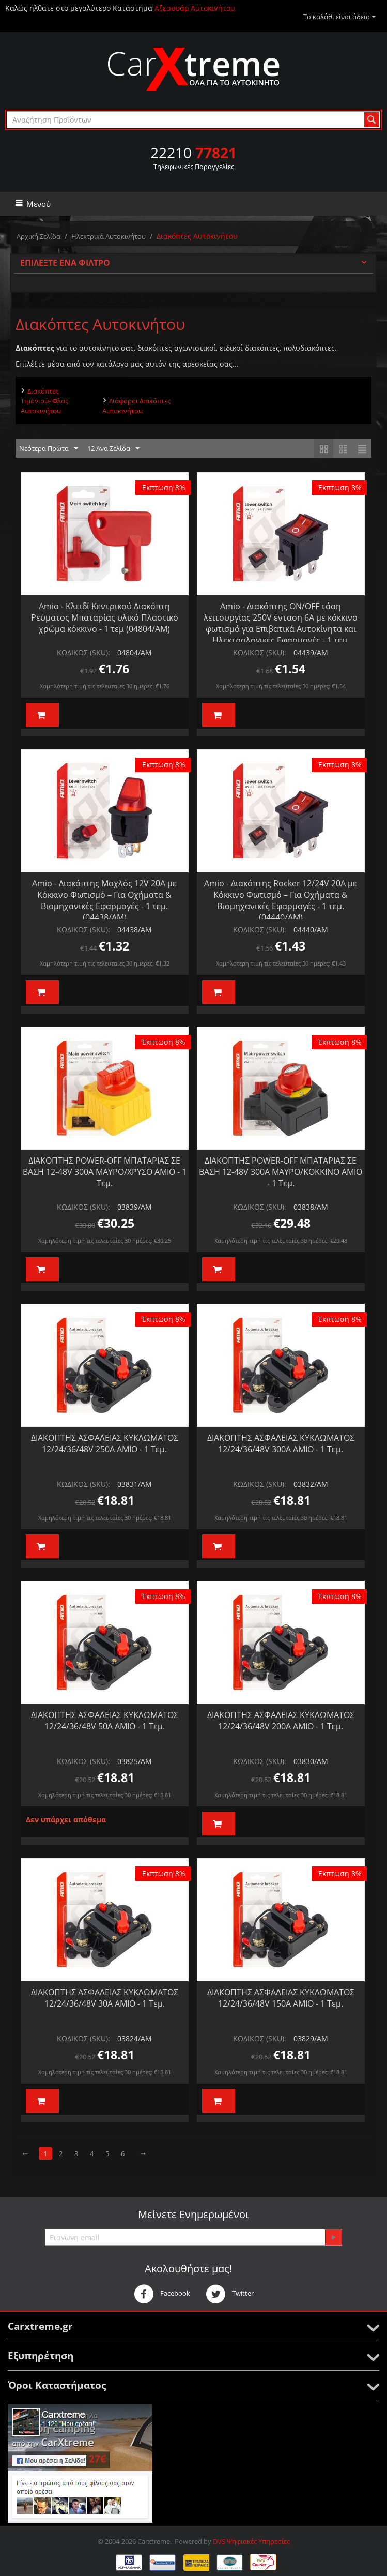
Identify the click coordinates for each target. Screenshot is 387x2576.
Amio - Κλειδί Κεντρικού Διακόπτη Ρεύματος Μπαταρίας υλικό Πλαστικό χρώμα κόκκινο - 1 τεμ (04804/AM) (104, 617)
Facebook (162, 2294)
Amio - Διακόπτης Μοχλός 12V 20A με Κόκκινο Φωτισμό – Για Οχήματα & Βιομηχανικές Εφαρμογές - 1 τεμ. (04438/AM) (104, 900)
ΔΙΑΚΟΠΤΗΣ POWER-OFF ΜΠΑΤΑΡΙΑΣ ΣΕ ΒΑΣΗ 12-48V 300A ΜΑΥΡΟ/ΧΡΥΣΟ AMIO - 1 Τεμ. (105, 1172)
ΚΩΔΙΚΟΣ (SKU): (83, 652)
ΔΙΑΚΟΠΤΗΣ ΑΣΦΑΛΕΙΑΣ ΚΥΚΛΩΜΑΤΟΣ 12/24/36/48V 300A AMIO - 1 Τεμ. (280, 1443)
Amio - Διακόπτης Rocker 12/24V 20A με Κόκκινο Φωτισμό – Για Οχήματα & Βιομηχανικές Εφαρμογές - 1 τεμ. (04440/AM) (280, 900)
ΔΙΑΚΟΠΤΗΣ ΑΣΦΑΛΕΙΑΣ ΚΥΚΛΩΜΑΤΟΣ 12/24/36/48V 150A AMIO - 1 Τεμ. (280, 1997)
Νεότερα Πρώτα (48, 449)
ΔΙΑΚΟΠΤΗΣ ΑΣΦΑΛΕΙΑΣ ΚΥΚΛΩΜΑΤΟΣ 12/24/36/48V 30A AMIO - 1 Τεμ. (104, 1997)
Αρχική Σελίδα (38, 236)
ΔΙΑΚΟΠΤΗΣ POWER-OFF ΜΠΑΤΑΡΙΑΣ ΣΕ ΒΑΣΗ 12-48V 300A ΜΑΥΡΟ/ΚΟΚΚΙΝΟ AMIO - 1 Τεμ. (280, 1172)
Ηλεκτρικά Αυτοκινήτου (108, 236)
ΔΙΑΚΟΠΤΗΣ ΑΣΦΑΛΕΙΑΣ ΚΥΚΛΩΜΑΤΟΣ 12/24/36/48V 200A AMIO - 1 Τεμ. (280, 1720)
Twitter (230, 2294)
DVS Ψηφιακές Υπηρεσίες (251, 2541)
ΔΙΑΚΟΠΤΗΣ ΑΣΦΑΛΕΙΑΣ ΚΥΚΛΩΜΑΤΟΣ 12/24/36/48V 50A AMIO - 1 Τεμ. (104, 1720)
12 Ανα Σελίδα (113, 449)
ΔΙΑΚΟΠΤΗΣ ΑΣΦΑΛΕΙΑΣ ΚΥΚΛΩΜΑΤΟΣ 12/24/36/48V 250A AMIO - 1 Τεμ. (104, 1443)
